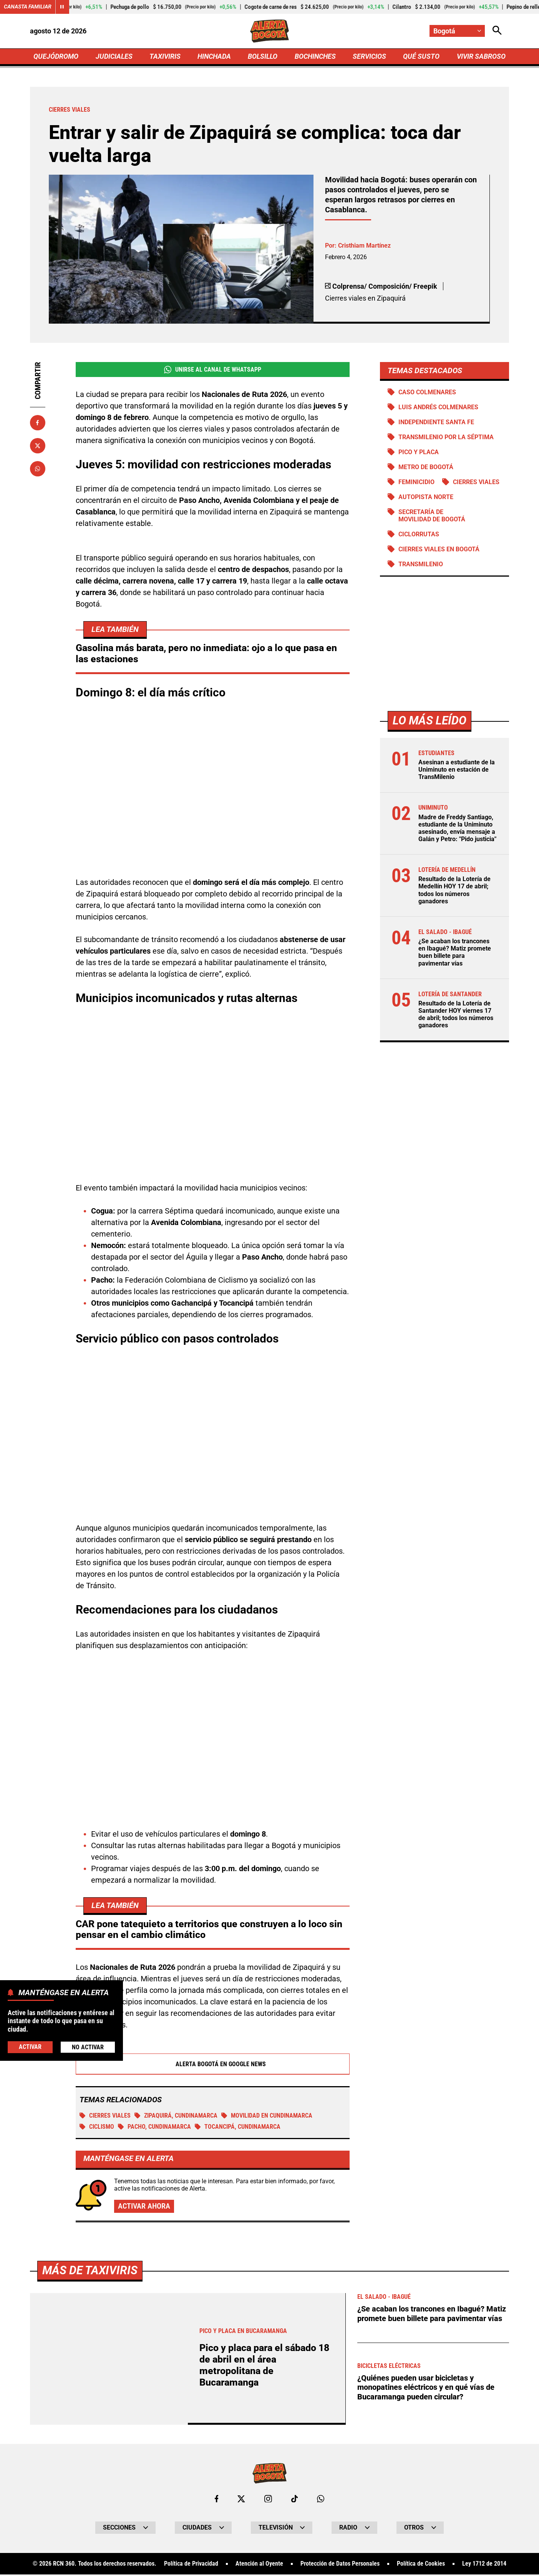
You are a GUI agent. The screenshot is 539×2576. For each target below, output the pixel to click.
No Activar (88, 2047)
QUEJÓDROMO (55, 56)
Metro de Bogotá (425, 467)
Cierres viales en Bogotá (438, 550)
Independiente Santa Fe (436, 422)
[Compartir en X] (37, 445)
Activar (30, 2046)
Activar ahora (144, 2208)
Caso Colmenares (427, 392)
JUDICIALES (114, 56)
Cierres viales (105, 2117)
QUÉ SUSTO (421, 56)
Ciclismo (97, 2128)
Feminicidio (416, 482)
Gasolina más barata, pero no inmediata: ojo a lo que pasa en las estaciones (206, 654)
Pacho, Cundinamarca (154, 2128)
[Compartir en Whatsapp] (37, 468)
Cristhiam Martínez (364, 246)
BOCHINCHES (315, 56)
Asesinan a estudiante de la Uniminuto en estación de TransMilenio (456, 771)
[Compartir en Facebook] (37, 422)
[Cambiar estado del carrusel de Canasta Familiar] (62, 7)
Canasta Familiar (27, 7)
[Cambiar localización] (457, 31)
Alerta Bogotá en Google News (212, 2066)
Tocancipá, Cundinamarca (237, 2128)
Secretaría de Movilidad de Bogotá (431, 516)
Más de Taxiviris (90, 2541)
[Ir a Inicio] (269, 31)
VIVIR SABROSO (480, 56)
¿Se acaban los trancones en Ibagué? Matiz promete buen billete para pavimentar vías (454, 953)
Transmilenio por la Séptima (446, 437)
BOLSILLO (262, 56)
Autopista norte (425, 497)
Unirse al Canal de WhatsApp (212, 370)
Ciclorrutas (418, 535)
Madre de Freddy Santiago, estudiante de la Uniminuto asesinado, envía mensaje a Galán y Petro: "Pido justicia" (457, 829)
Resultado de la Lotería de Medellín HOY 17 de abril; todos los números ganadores (454, 891)
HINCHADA (214, 56)
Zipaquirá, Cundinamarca (175, 2117)
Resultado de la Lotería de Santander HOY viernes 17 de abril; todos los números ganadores (455, 1015)
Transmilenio (420, 565)
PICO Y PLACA (418, 452)
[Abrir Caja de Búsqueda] (497, 31)
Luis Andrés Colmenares (438, 407)
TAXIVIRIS (165, 56)
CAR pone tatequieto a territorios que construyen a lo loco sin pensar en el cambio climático (209, 1931)
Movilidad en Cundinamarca (266, 2117)
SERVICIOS (369, 56)
